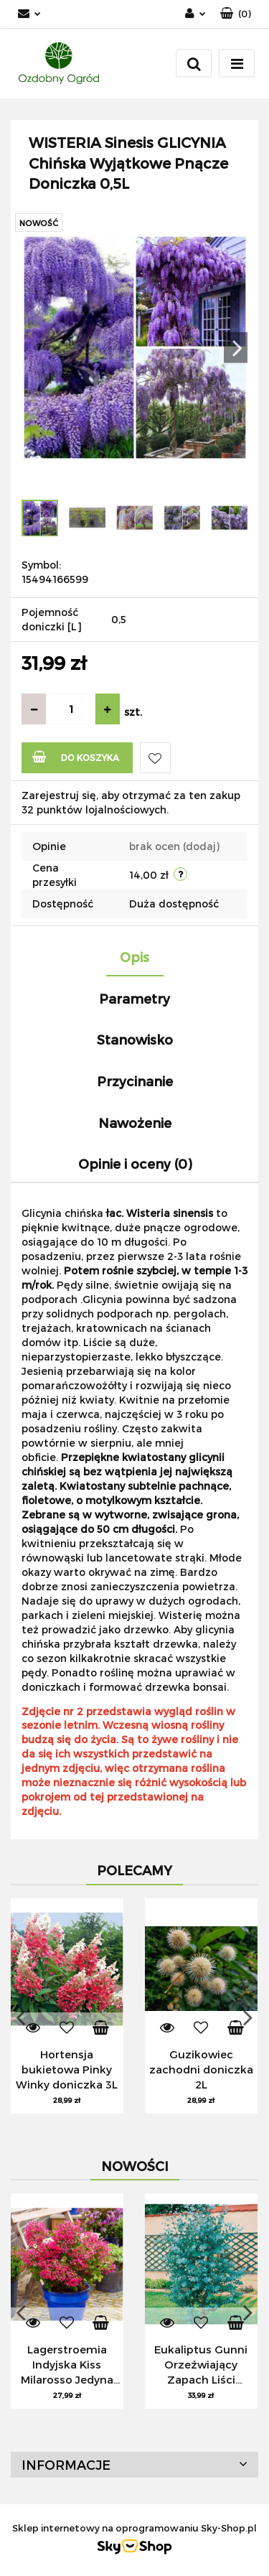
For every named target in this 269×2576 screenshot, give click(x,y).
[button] (235, 14)
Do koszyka (75, 756)
